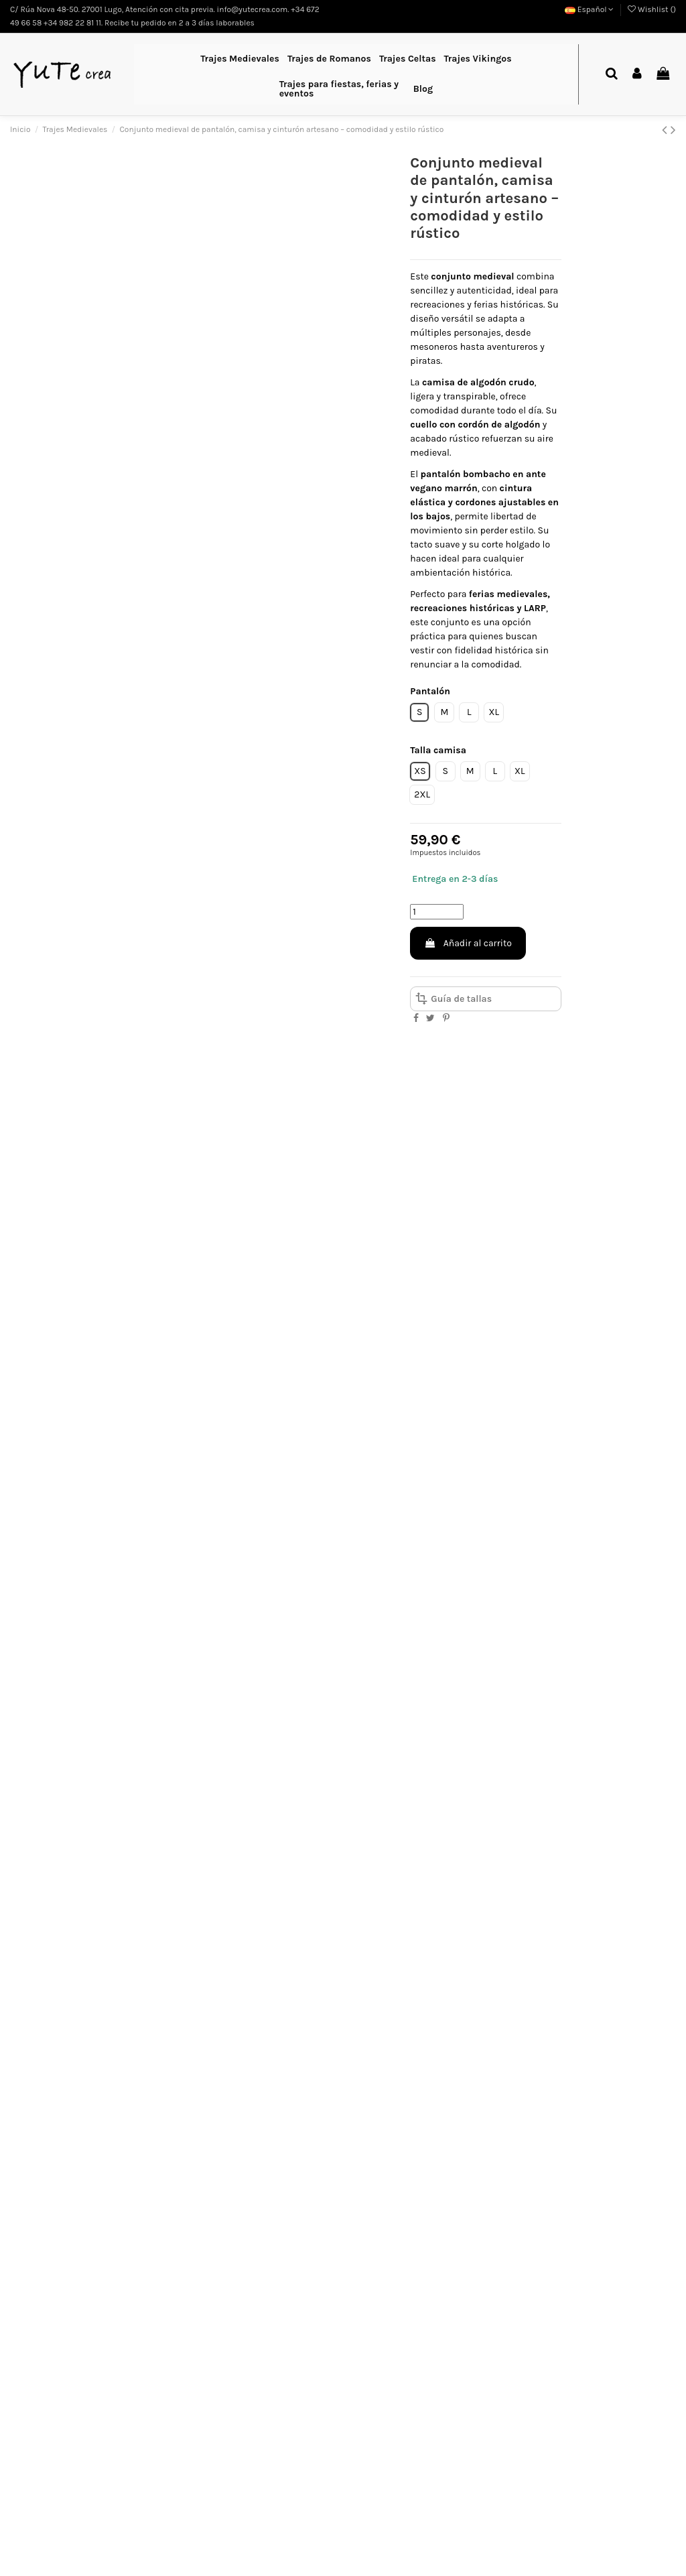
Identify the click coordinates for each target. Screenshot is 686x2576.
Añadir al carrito (467, 943)
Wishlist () (652, 9)
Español (589, 9)
